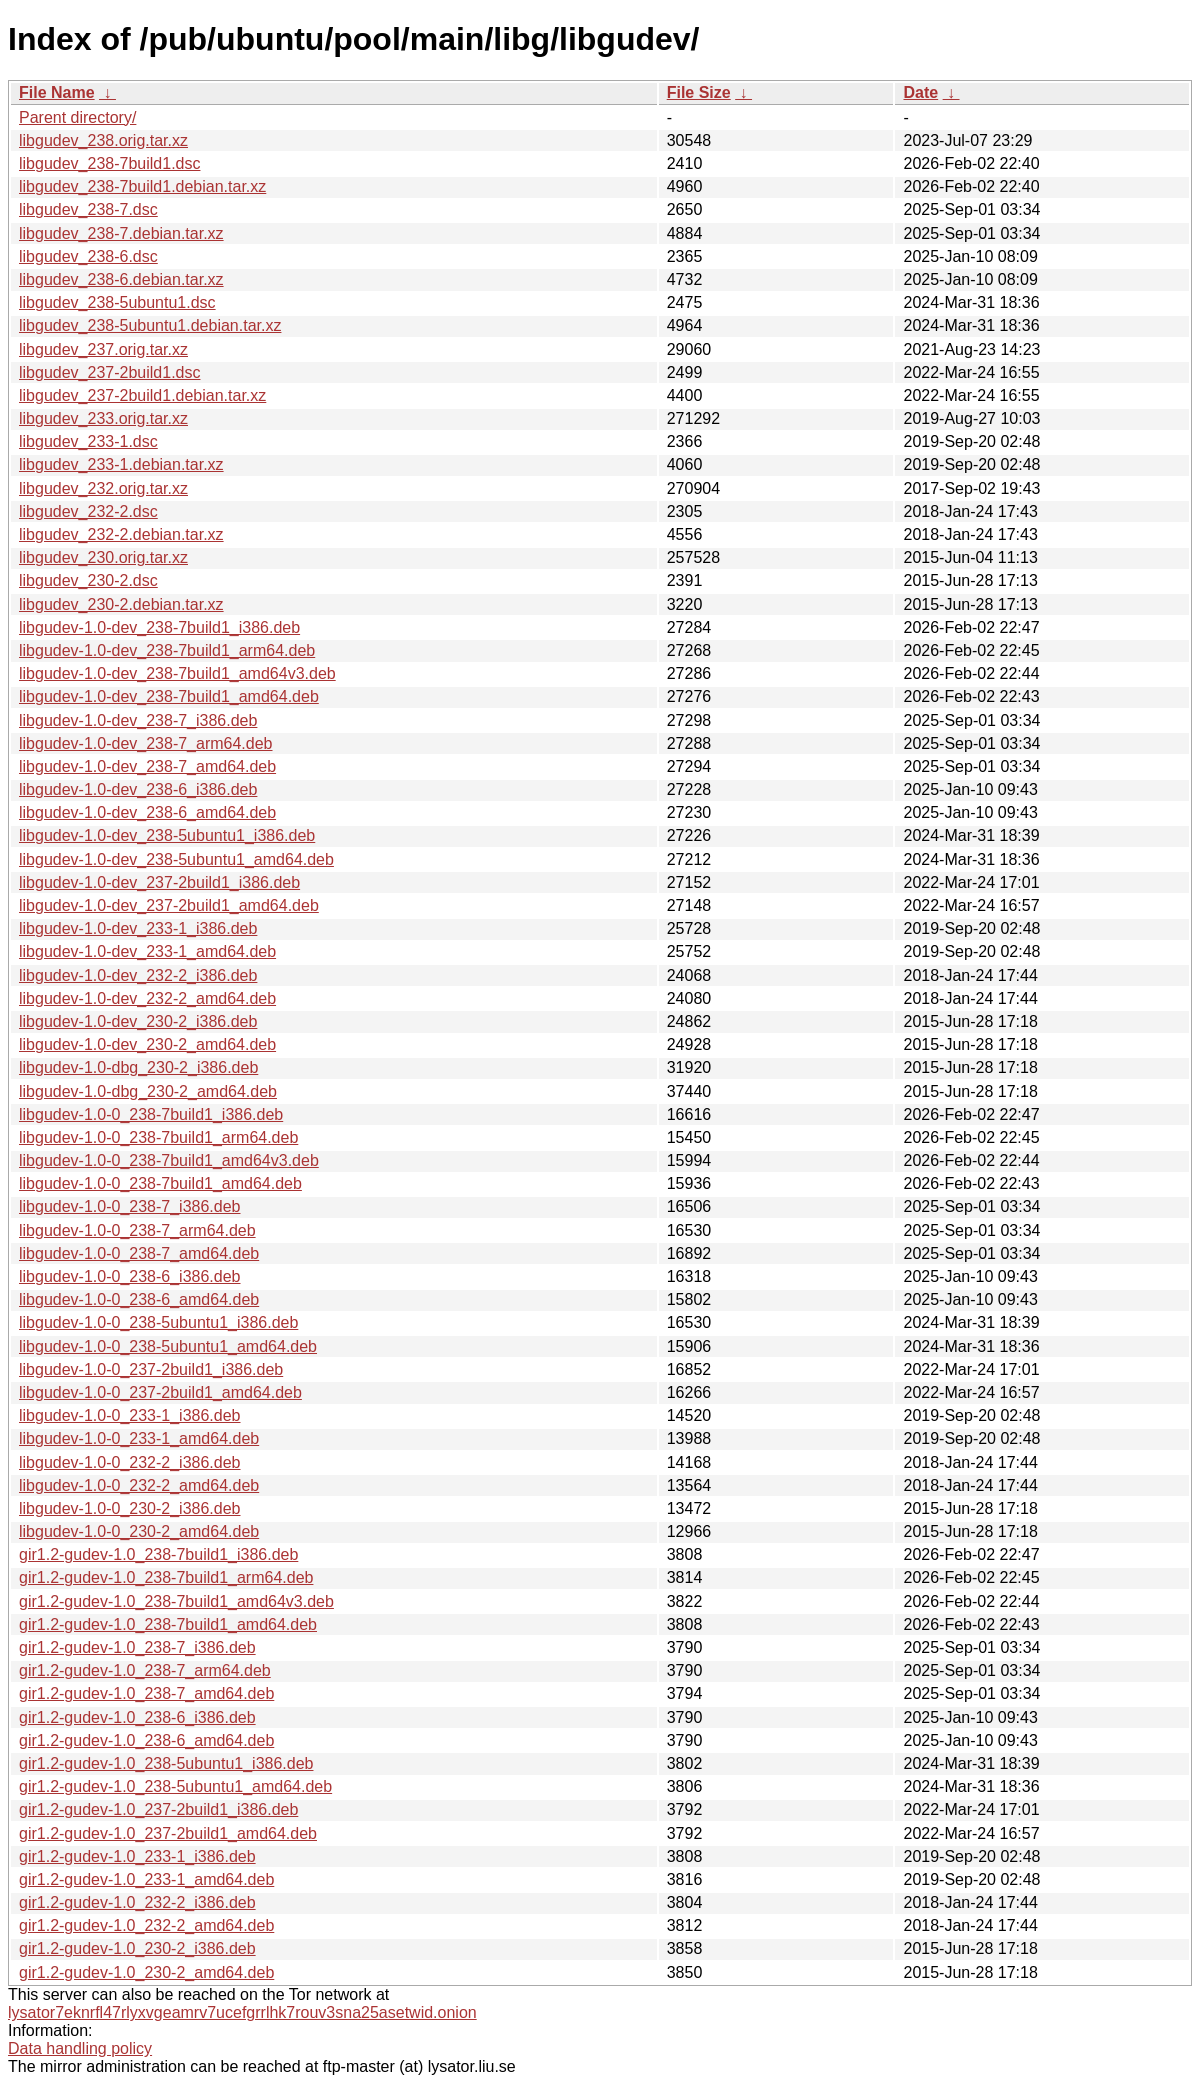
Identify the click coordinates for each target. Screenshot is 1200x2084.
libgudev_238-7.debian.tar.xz (121, 233)
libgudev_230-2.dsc (88, 580)
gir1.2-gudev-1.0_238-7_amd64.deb (146, 1693)
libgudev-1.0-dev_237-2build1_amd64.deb (169, 905)
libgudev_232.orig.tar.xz (103, 488)
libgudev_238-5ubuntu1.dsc (117, 302)
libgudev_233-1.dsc (88, 441)
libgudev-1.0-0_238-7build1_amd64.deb (160, 1183)
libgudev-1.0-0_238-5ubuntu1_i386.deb (158, 1322)
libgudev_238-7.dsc (88, 209)
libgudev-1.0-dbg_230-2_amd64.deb (148, 1091)
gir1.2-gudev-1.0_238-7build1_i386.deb (158, 1554)
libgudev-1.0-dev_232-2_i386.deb (138, 975)
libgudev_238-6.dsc (88, 256)
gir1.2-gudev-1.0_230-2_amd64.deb (146, 1972)
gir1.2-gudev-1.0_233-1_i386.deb (137, 1856)
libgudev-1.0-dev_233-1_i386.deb (138, 928)
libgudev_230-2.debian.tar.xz (121, 604)
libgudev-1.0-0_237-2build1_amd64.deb (160, 1392)
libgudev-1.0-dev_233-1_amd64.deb (147, 951)
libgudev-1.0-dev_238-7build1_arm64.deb (167, 650)
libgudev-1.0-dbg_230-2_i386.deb (138, 1067)
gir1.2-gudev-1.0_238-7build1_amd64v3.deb (176, 1601)
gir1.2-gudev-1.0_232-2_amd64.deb (146, 1925)
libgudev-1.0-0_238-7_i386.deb (130, 1206)
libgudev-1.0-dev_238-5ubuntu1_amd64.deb (176, 859)
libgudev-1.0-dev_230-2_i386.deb (138, 1021)
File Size (699, 92)
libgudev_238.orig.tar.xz (103, 140)
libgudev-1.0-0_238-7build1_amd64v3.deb (169, 1160)
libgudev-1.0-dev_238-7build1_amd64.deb (169, 696)
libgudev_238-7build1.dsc (109, 163)
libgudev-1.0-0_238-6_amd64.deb (139, 1299)
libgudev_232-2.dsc (88, 511)
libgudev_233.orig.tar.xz (103, 418)
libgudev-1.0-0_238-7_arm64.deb (137, 1230)
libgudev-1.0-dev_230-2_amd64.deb (147, 1044)
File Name (57, 92)
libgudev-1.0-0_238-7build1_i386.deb (151, 1114)
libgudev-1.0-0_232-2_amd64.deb (139, 1485)
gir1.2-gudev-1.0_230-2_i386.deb (137, 1948)
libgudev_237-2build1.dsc (109, 372)
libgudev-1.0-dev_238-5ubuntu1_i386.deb (167, 835)
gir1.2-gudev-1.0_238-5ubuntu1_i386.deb (166, 1763)
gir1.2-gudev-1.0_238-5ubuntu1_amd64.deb (175, 1786)
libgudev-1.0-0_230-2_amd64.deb (139, 1531)
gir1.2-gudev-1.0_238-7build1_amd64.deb (168, 1624)
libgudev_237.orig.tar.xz (103, 349)
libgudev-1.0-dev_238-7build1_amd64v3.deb (177, 673)
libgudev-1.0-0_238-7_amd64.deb (139, 1253)
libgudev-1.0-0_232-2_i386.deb (130, 1462)
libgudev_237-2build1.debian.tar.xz (142, 395)
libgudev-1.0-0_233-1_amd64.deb (139, 1438)
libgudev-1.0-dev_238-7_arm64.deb (146, 743)
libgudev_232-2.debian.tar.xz (121, 534)
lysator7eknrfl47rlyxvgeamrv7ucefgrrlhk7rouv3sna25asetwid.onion (242, 2012)
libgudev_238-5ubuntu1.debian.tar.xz (150, 325)
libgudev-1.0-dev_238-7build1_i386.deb (159, 627)
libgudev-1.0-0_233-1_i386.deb (130, 1415)
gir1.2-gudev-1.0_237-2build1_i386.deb (158, 1809)
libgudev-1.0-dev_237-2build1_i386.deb (159, 882)
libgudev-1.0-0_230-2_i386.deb (130, 1508)
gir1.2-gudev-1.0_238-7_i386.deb (137, 1647)
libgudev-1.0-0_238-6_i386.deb (130, 1276)
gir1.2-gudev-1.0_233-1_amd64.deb (146, 1879)
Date (920, 92)
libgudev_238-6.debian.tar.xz (121, 279)
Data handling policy (80, 2048)
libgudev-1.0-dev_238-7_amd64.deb (147, 766)
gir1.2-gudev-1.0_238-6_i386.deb (137, 1717)
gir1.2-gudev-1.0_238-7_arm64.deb (145, 1670)
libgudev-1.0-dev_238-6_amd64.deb (147, 812)
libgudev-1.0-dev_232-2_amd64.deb (147, 998)
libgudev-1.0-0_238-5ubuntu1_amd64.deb (168, 1346)
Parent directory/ (77, 117)
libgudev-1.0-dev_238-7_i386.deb (138, 720)
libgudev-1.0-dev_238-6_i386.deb (138, 789)
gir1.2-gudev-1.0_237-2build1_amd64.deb (168, 1833)
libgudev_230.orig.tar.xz (103, 557)
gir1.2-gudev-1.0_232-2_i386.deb (137, 1902)
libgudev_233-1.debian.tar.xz (121, 464)
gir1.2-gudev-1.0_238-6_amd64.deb (146, 1740)
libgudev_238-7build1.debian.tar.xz (142, 186)
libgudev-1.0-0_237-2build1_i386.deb (151, 1369)
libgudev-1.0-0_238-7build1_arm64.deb (158, 1137)
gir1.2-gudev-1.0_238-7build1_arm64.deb (166, 1577)
